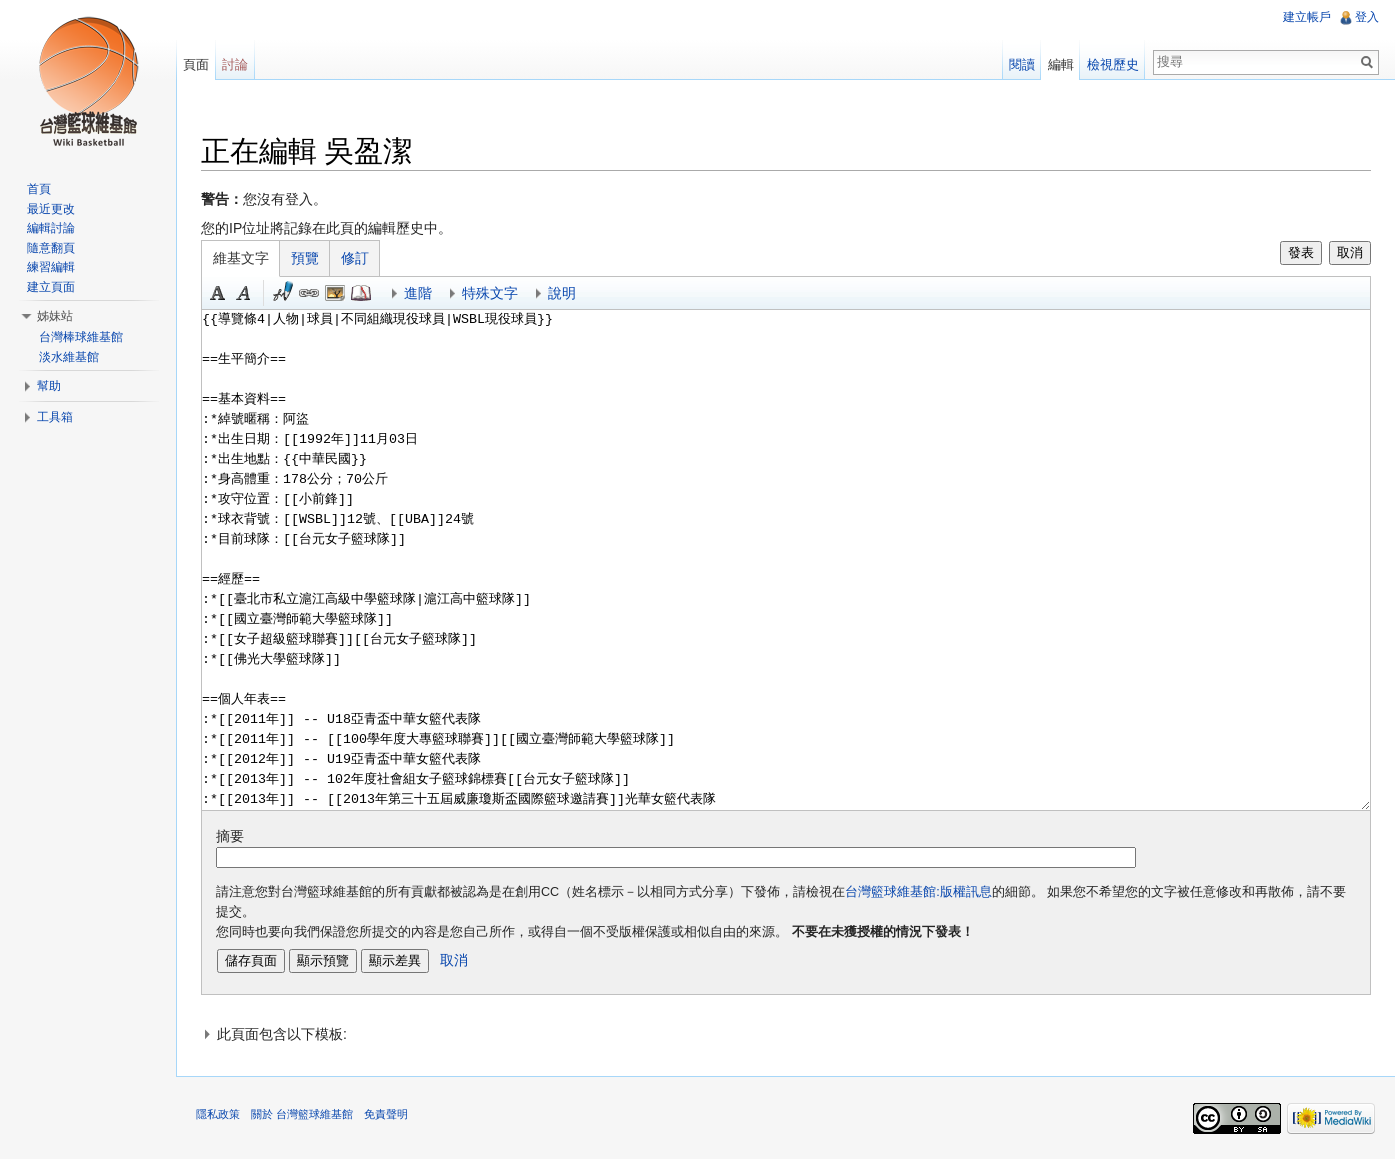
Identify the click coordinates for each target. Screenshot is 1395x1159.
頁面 (196, 64)
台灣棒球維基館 (81, 337)
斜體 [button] (244, 293)
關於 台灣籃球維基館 (302, 1114)
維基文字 (241, 258)
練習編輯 (51, 267)
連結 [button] (309, 293)
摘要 (230, 836)
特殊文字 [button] (490, 293)
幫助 (49, 386)
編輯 (1061, 64)
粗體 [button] (218, 293)
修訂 (355, 258)
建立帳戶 (1307, 17)
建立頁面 (51, 287)
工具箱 (55, 417)
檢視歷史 (1113, 64)
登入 (1367, 17)
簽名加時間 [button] (283, 293)
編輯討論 (51, 228)
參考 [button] (361, 293)
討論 (235, 64)
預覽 (305, 258)
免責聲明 (386, 1114)
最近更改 (51, 209)
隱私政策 (218, 1114)
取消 (1350, 252)
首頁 (39, 189)
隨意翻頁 (51, 248)
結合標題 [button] (335, 293)
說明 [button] (562, 293)
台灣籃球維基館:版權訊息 (918, 892)
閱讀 (1022, 64)
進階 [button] (418, 293)
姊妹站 (55, 316)
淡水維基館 (69, 357)
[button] (786, 1034)
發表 (1301, 252)
